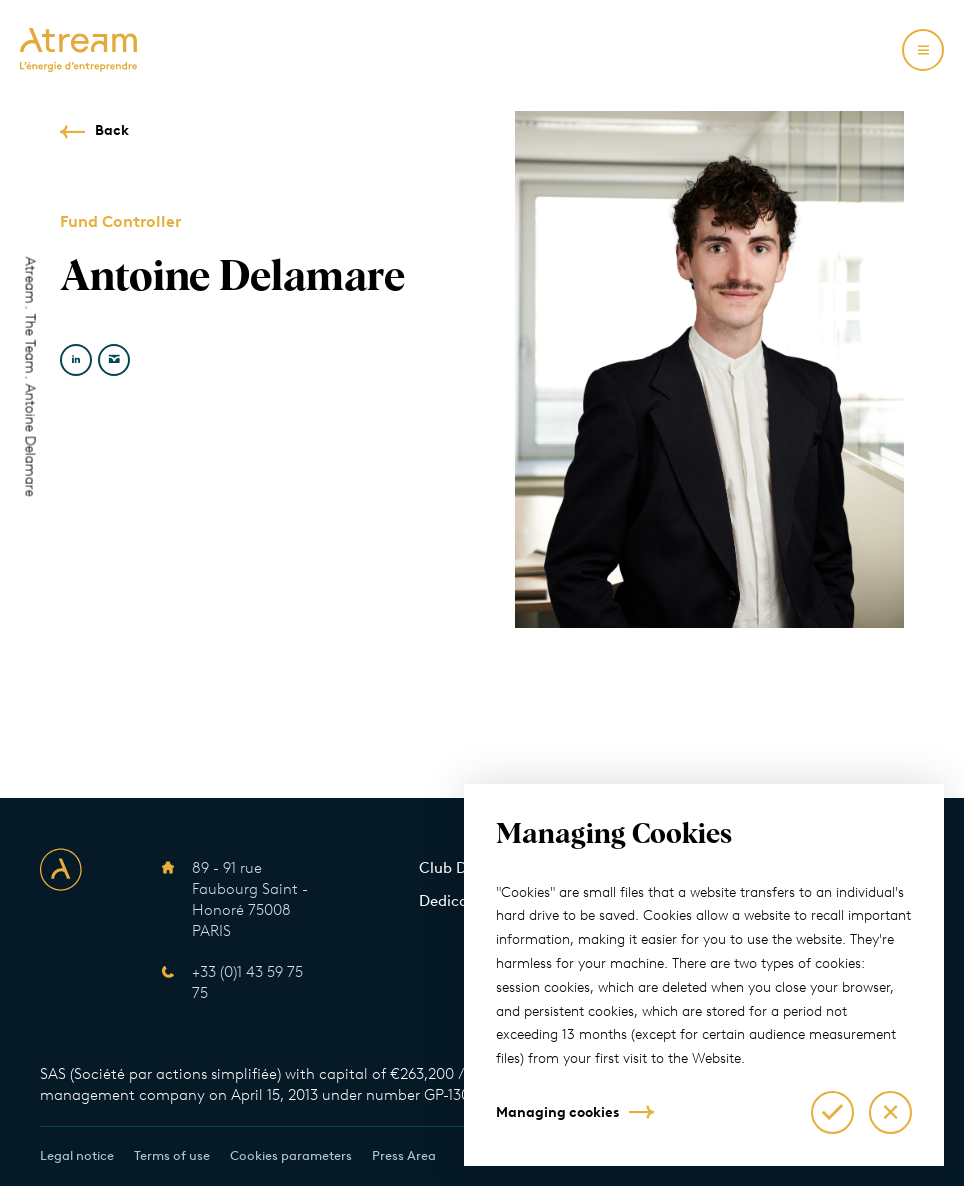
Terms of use (172, 1155)
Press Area (404, 1155)
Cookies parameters (291, 1155)
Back (112, 130)
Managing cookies (557, 1112)
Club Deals (457, 868)
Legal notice (77, 1155)
